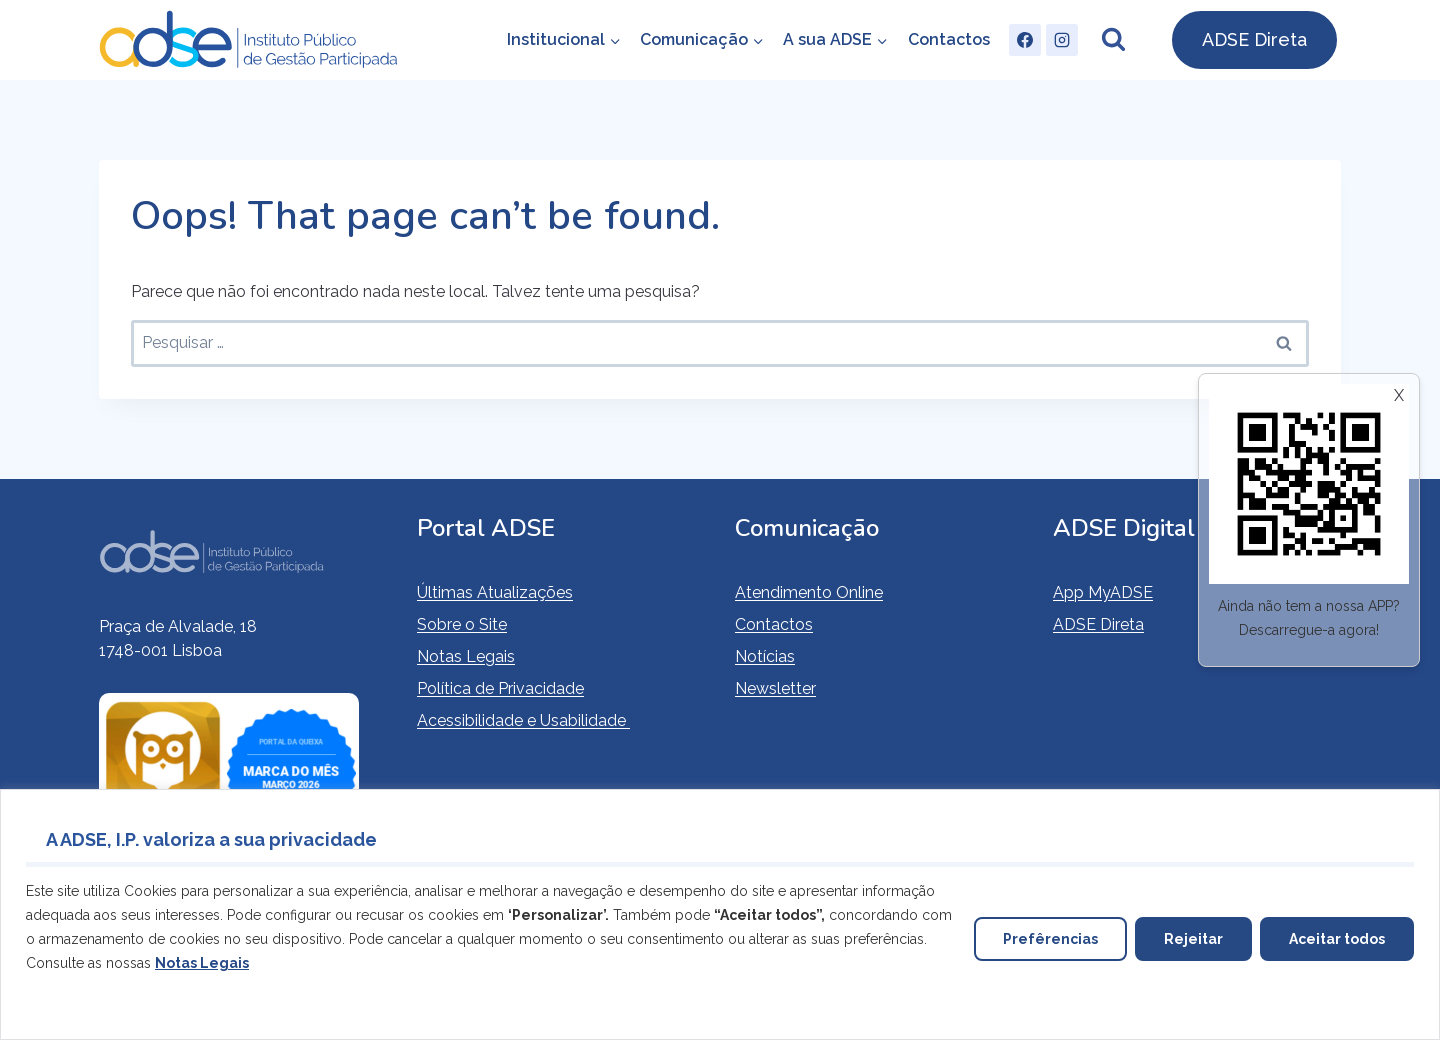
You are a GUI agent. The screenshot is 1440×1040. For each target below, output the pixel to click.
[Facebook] (1025, 40)
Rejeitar (1193, 939)
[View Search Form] (1113, 40)
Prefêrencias (1050, 939)
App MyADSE (1103, 592)
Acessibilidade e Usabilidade (523, 720)
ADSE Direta (1254, 39)
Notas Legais (466, 656)
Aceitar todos (1337, 939)
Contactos (949, 39)
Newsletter (775, 688)
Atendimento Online (809, 592)
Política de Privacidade (500, 688)
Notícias (765, 656)
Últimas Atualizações (495, 592)
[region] (720, 914)
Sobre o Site (462, 624)
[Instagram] (1062, 40)
